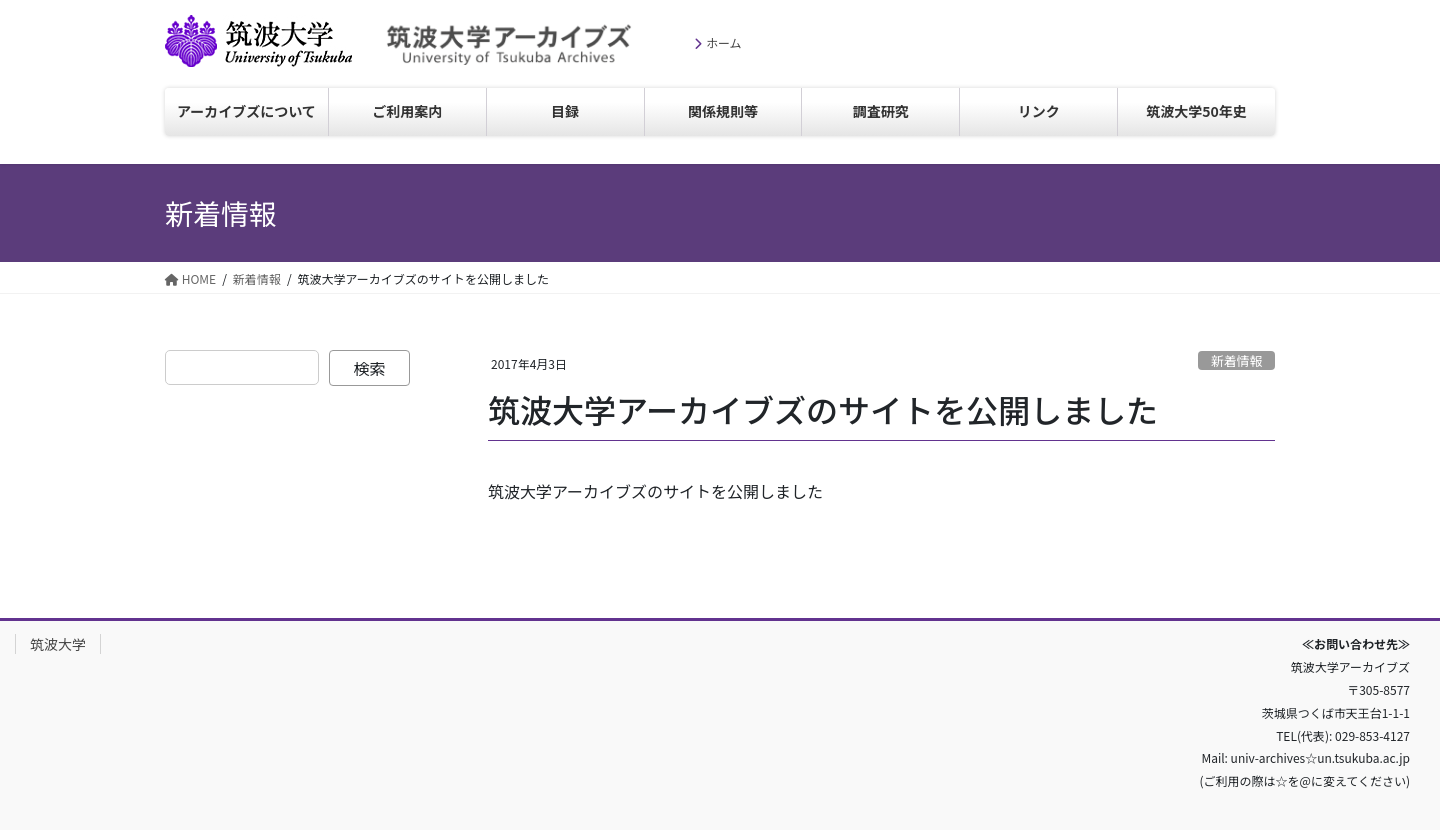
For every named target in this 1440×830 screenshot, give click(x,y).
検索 (370, 368)
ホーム (724, 43)
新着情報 (1236, 360)
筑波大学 (189, 66)
